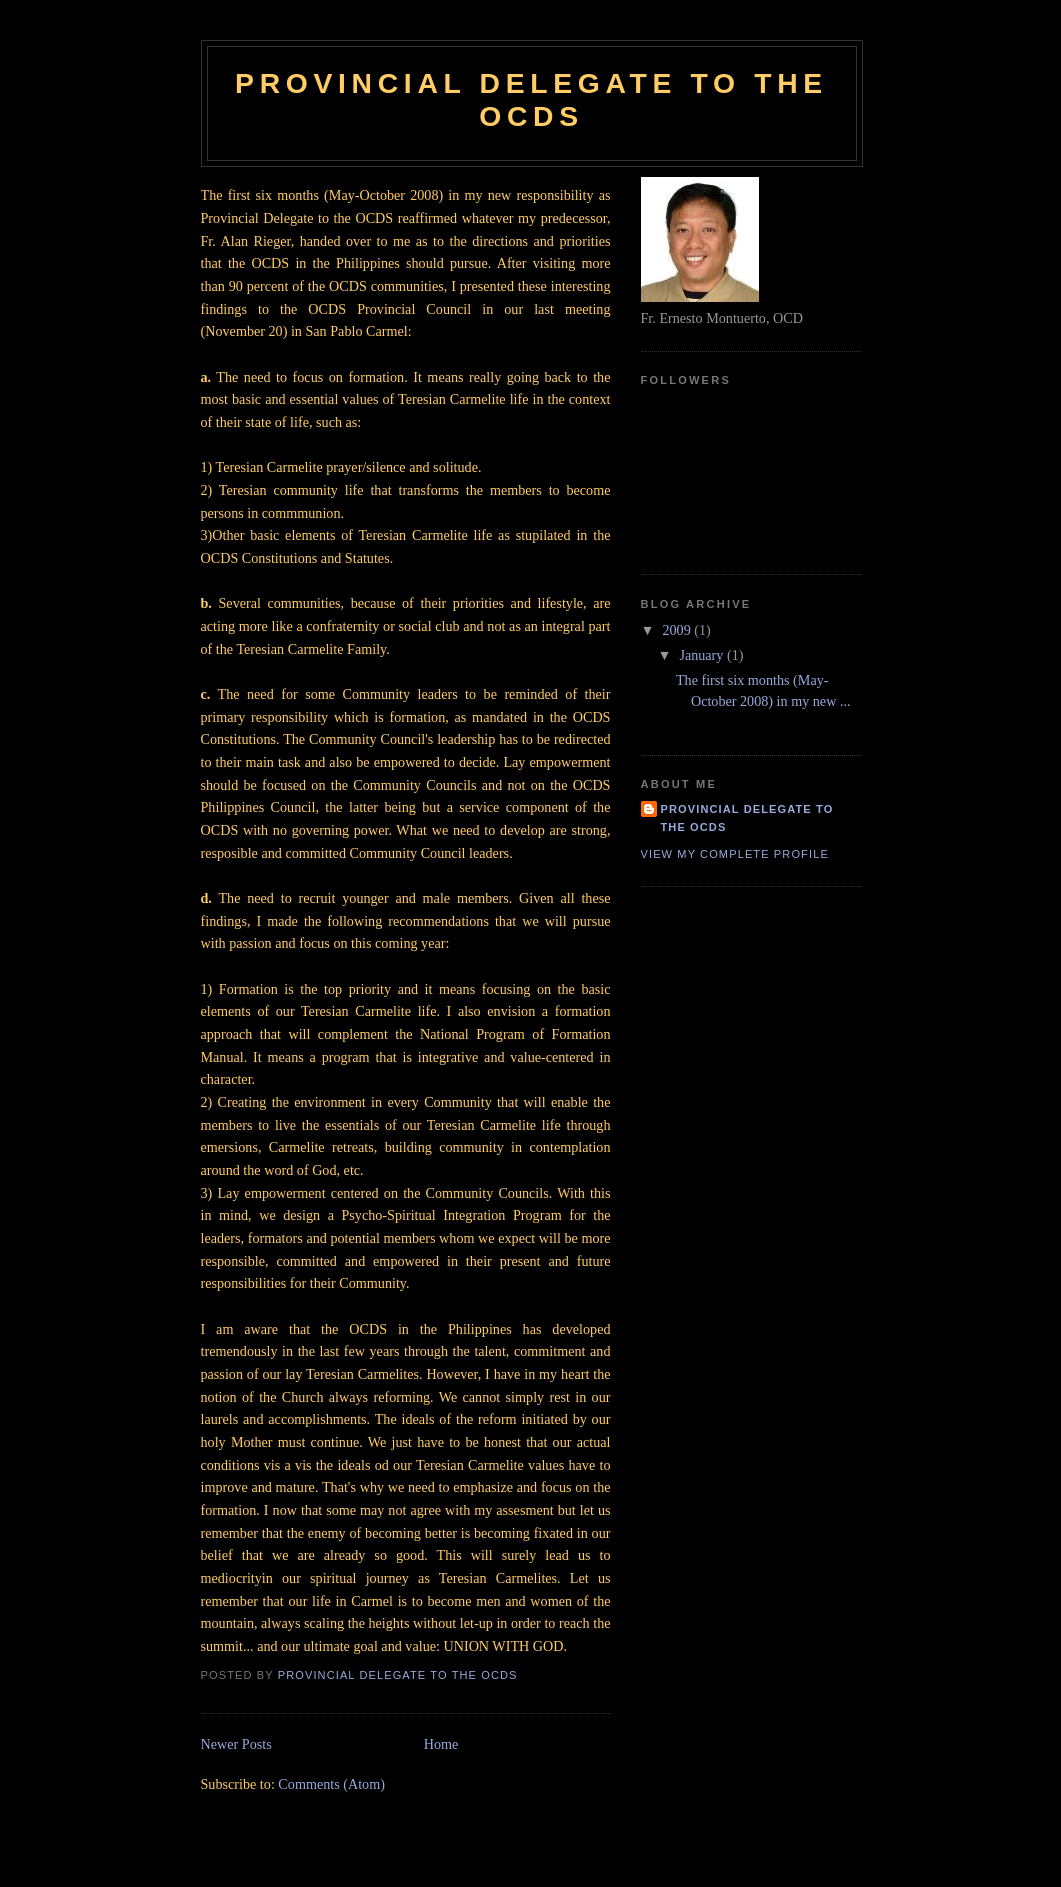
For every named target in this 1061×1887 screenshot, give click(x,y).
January (703, 655)
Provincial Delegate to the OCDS (531, 99)
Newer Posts (236, 1744)
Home (441, 1744)
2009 (678, 630)
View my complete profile (735, 854)
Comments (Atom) (331, 1784)
